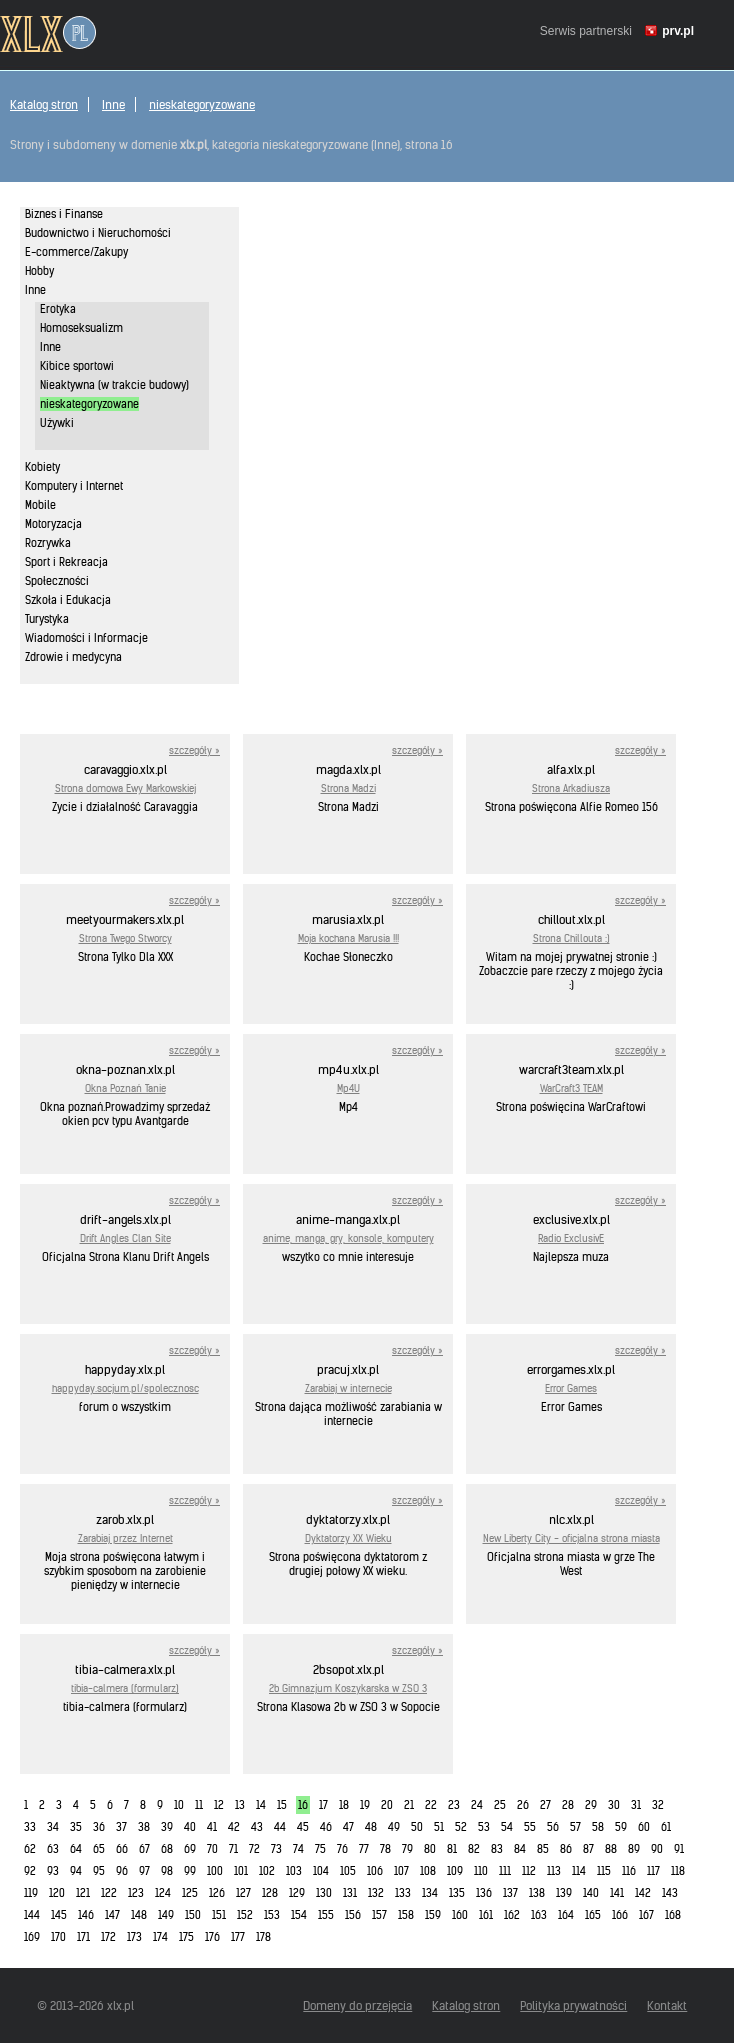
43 (257, 1827)
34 (53, 1827)
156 (353, 1915)
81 (452, 1849)
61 (666, 1827)
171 (83, 1937)
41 (212, 1827)
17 (323, 1805)
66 (122, 1849)
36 (99, 1827)
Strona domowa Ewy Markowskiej (125, 788)
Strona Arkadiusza (571, 788)
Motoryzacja (53, 524)
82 (474, 1849)
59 (621, 1827)
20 (387, 1805)
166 (620, 1915)
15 (282, 1805)
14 (261, 1805)
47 (348, 1827)
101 (241, 1871)
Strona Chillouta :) (571, 938)
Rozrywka (48, 543)
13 (240, 1805)
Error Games (571, 1388)
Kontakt (667, 2005)
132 (376, 1893)
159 (433, 1915)
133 (403, 1893)
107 (401, 1871)
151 (219, 1915)
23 (454, 1805)
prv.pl (678, 31)
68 (167, 1849)
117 (653, 1871)
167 (646, 1915)
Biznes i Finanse (64, 214)
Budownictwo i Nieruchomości (98, 233)
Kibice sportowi (77, 366)
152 (245, 1915)
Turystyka (47, 619)
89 (634, 1849)
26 (523, 1805)
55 (530, 1827)
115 (604, 1871)
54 (507, 1827)
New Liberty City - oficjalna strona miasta (571, 1538)
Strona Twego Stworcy (125, 938)
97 (144, 1871)
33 (30, 1827)
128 (270, 1893)
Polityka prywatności (573, 2005)
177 (238, 1937)
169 (32, 1937)
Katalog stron (44, 104)
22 (431, 1805)
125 (190, 1893)
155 (326, 1915)
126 (217, 1893)
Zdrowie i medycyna (73, 657)
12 (219, 1805)
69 (190, 1849)
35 (76, 1827)
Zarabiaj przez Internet (125, 1538)
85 (543, 1849)
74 (298, 1849)
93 (53, 1871)
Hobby (39, 271)
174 (160, 1937)
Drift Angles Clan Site (125, 1238)
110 (481, 1871)
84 (520, 1849)
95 (99, 1871)
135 (457, 1893)
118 (678, 1871)
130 (324, 1893)
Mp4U (348, 1088)
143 (670, 1893)
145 (59, 1915)
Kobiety (42, 467)
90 (657, 1849)
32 (658, 1805)
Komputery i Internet (74, 486)
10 (179, 1805)
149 (166, 1915)
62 (30, 1849)
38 (144, 1827)
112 (529, 1871)
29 (591, 1805)
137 (510, 1893)
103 (294, 1871)
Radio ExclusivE (571, 1238)
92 (30, 1871)
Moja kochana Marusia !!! (348, 938)
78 (385, 1849)
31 (636, 1805)
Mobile (40, 505)
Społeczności (57, 581)
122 (109, 1893)
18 (344, 1805)
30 (614, 1805)
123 (136, 1893)
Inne (113, 104)
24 (477, 1805)
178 (263, 1937)
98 (167, 1871)
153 (272, 1915)
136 (484, 1893)
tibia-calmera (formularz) (125, 1688)
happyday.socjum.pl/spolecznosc (125, 1388)
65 (99, 1849)
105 (348, 1871)
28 (568, 1805)
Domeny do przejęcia (357, 2005)
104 (321, 1871)
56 (553, 1827)
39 (167, 1827)
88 (611, 1849)
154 (299, 1915)
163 (539, 1915)
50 (417, 1827)
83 (497, 1849)
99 (190, 1871)
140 (591, 1893)
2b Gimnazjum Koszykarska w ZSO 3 (348, 1688)
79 (407, 1849)
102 (267, 1871)
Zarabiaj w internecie (348, 1388)
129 (297, 1893)
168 (673, 1915)
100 (215, 1871)
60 (644, 1827)
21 (409, 1805)
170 (58, 1937)
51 (439, 1827)
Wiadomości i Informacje (86, 638)
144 (32, 1915)
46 (326, 1827)
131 (350, 1893)
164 (566, 1915)
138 (537, 1893)
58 (598, 1827)
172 (108, 1937)
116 (629, 1871)
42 (234, 1827)
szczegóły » (194, 750)
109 (455, 1871)
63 (53, 1849)
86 (566, 1849)
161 (486, 1915)
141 (617, 1893)
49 (394, 1827)
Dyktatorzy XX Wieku (348, 1538)
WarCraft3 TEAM (571, 1088)
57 (575, 1827)
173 (134, 1937)
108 (428, 1871)
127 (243, 1893)
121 (83, 1893)
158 (406, 1915)
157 (379, 1915)
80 (430, 1849)
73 (276, 1849)
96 (122, 1871)
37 (121, 1827)
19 (365, 1805)
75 (320, 1849)
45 (303, 1827)
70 (212, 1849)
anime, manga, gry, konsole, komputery (348, 1238)
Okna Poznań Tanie (125, 1088)
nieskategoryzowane (202, 104)
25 (500, 1805)
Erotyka (58, 309)
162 (512, 1915)
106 (375, 1871)
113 (554, 1871)
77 (364, 1849)
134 (430, 1893)
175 (186, 1937)
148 (139, 1915)
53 (484, 1827)
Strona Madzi (348, 788)
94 (76, 1871)
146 (86, 1915)
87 (588, 1849)
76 (342, 1849)
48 (371, 1827)
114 (579, 1871)
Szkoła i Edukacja (68, 600)
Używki (57, 423)
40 (190, 1827)
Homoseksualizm (81, 328)
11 (199, 1805)
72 (254, 1849)
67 (144, 1849)
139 (564, 1893)
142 (643, 1893)
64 (76, 1849)
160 (460, 1915)
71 (233, 1849)
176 (212, 1937)
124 (163, 1893)
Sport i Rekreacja (66, 562)
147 (112, 1915)
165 (593, 1915)
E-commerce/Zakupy (76, 252)
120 (57, 1893)
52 (461, 1827)
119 (31, 1893)
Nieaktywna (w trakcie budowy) (114, 385)
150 (193, 1915)
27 (545, 1805)
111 (505, 1871)
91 (679, 1849)
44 (280, 1827)
